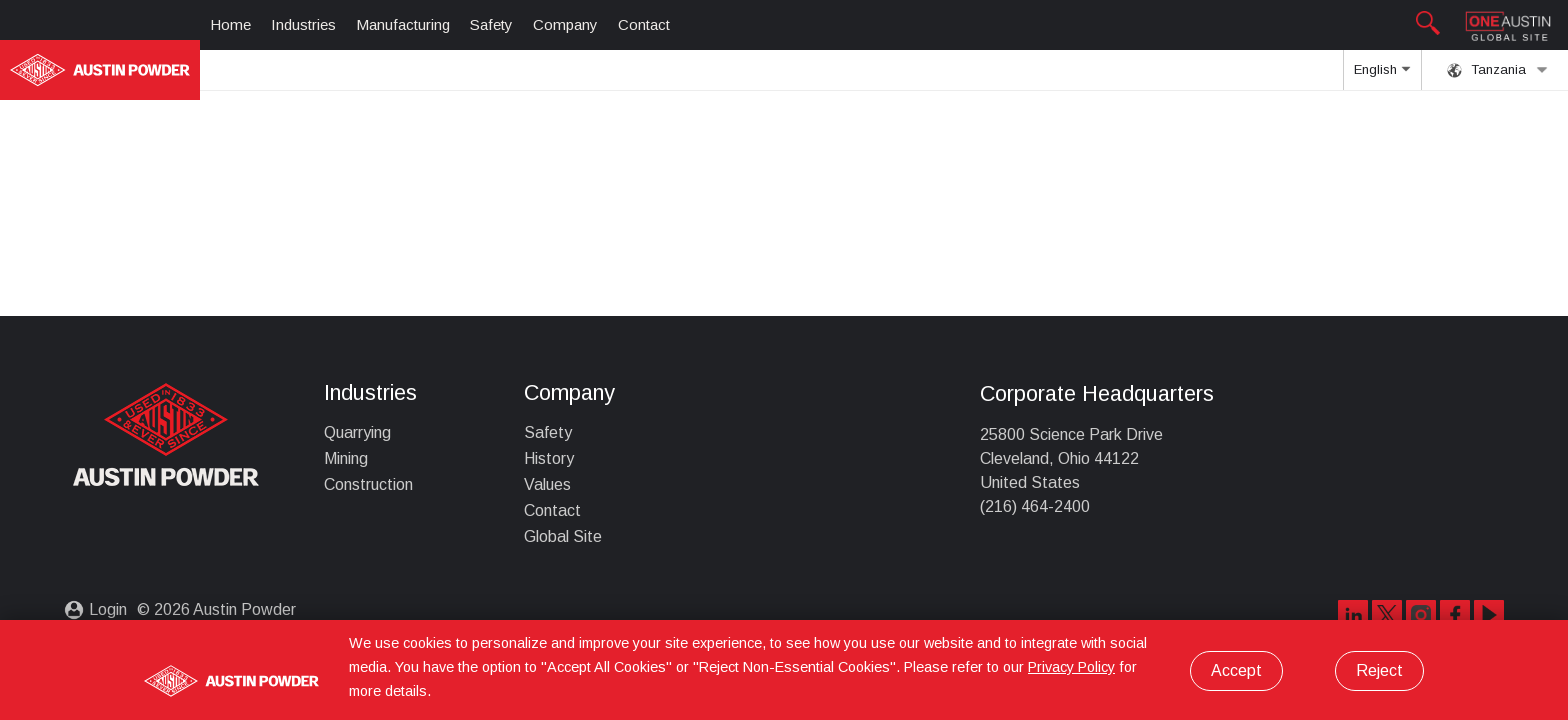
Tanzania (1497, 70)
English (1382, 76)
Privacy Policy (1071, 667)
